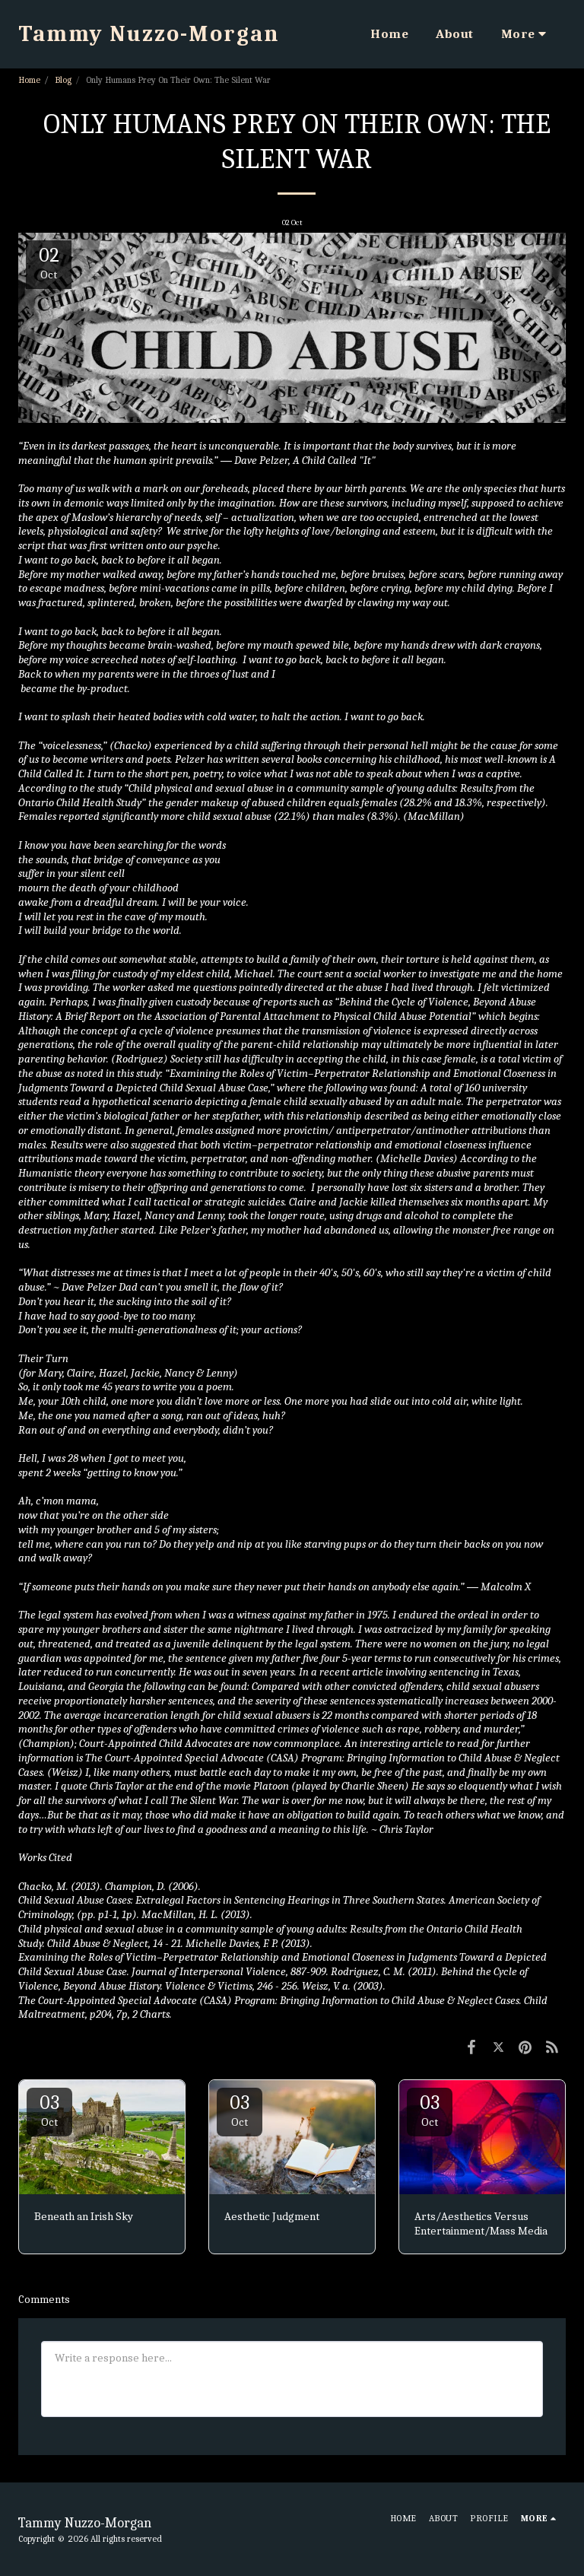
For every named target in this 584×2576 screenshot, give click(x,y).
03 (49, 2110)
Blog (63, 80)
